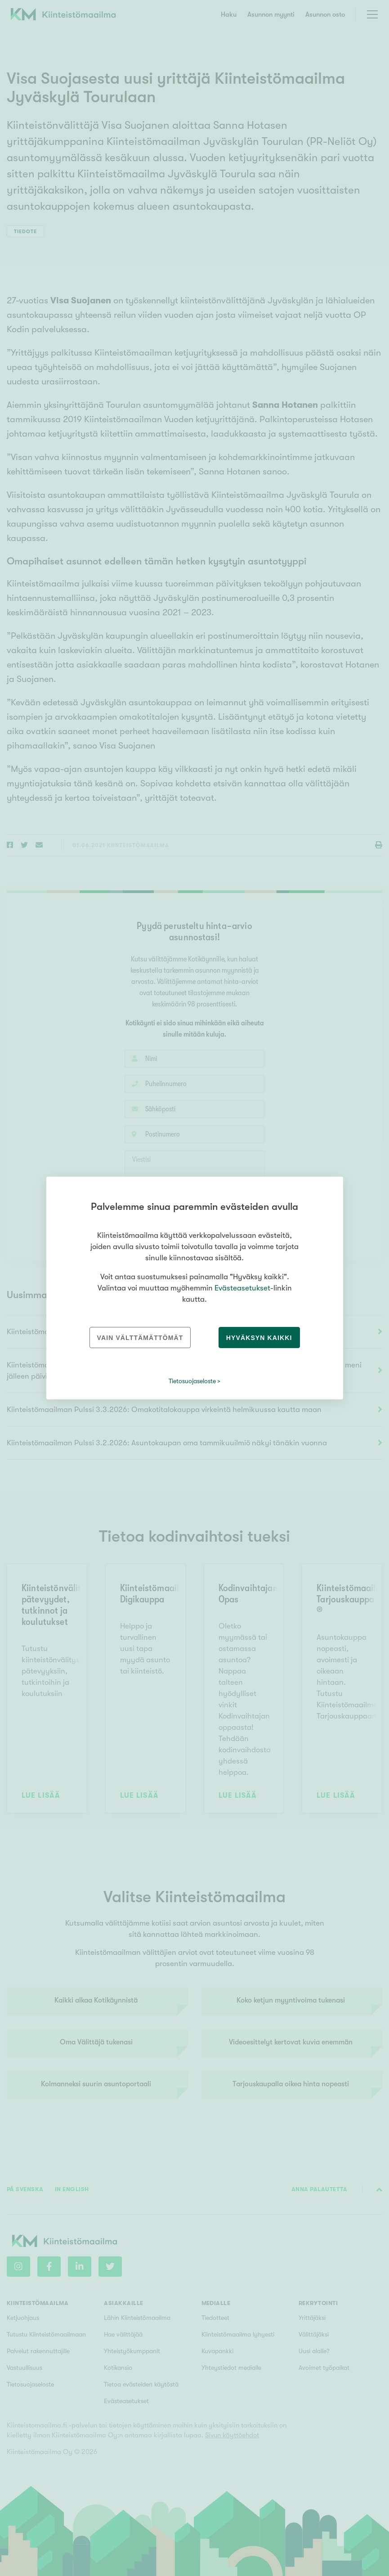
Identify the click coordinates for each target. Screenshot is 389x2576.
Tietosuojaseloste (192, 1381)
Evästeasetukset (242, 1288)
